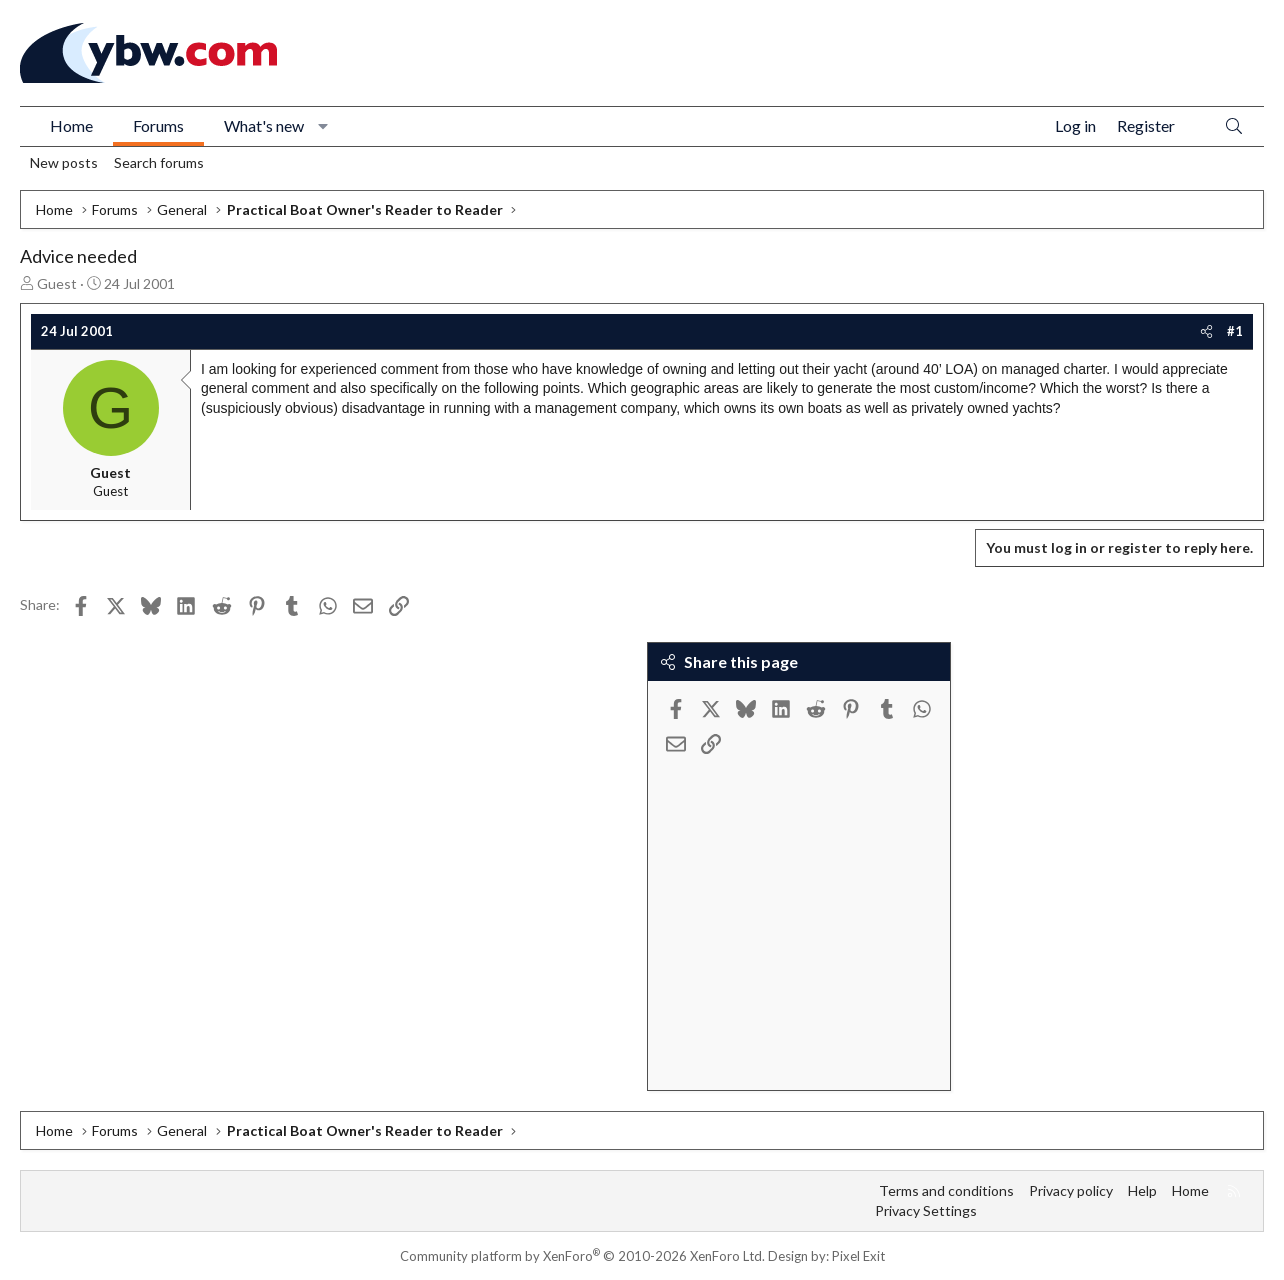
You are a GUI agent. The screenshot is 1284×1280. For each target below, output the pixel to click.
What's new (264, 125)
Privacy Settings (926, 1210)
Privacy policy (1071, 1190)
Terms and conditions (946, 1190)
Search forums (159, 162)
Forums (158, 125)
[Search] (1234, 126)
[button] (323, 126)
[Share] (1206, 331)
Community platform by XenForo (582, 1256)
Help (1142, 1190)
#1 (1235, 331)
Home (71, 125)
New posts (64, 162)
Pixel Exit (858, 1256)
